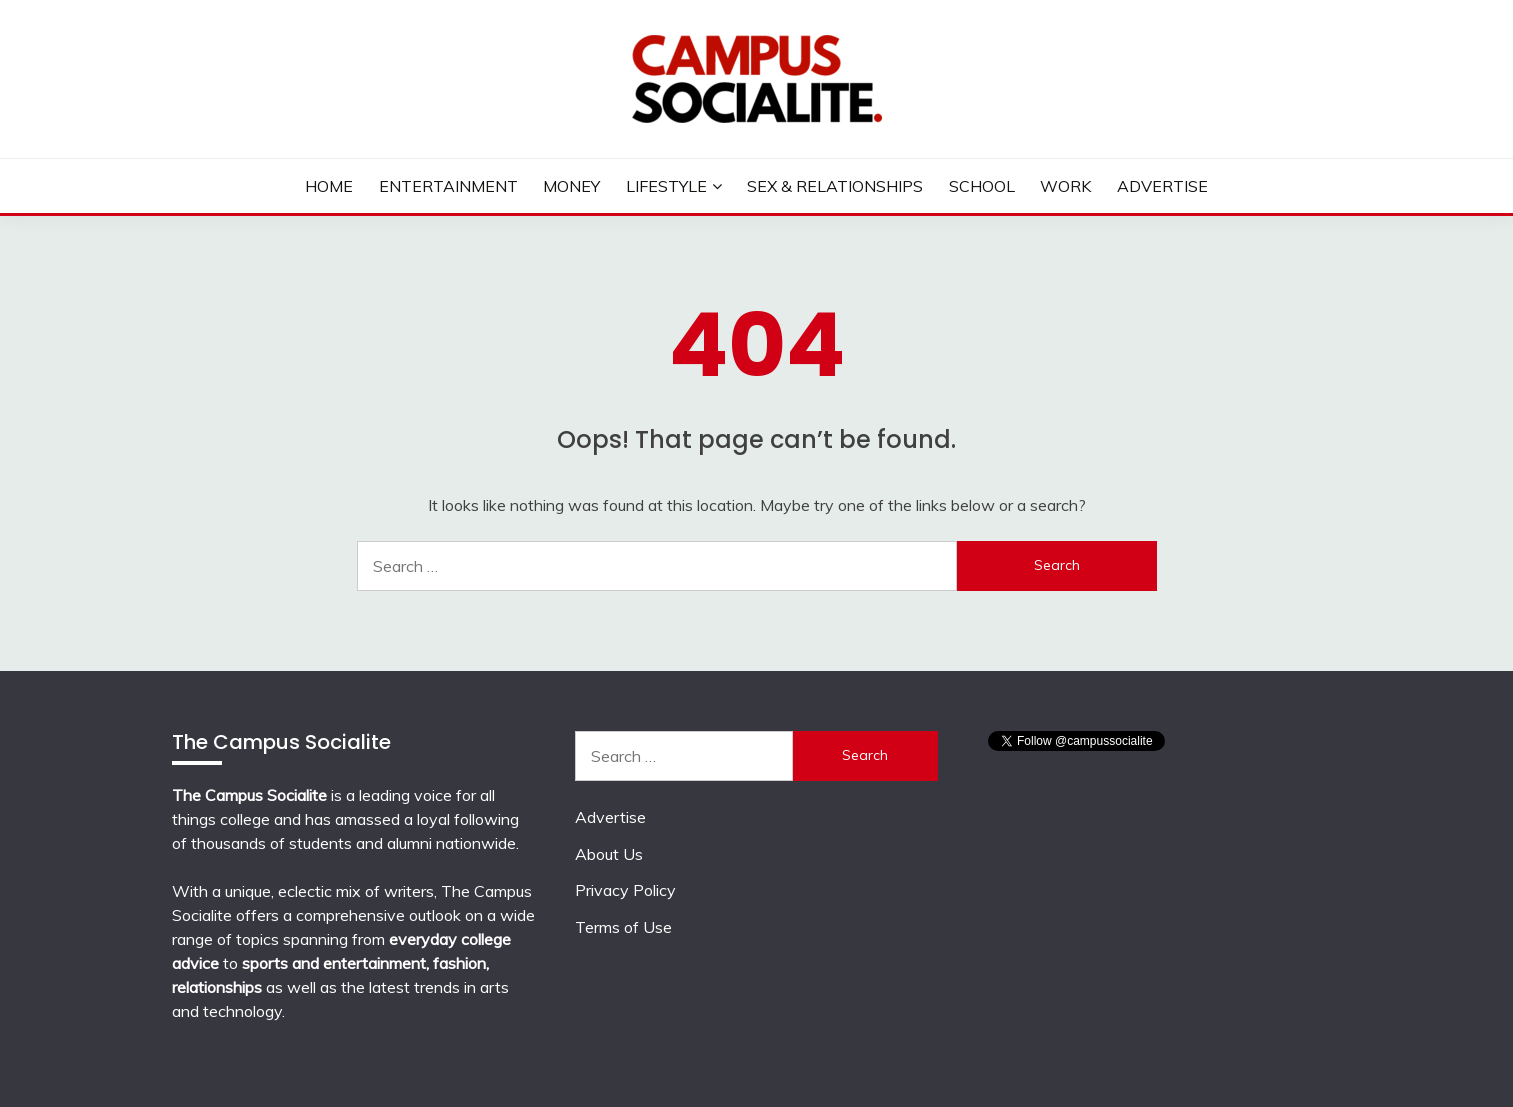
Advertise (1162, 186)
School (982, 186)
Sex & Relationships (835, 186)
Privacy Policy (625, 890)
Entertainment (448, 186)
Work (1065, 186)
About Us (609, 854)
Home (329, 186)
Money (571, 186)
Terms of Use (623, 927)
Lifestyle (666, 186)
